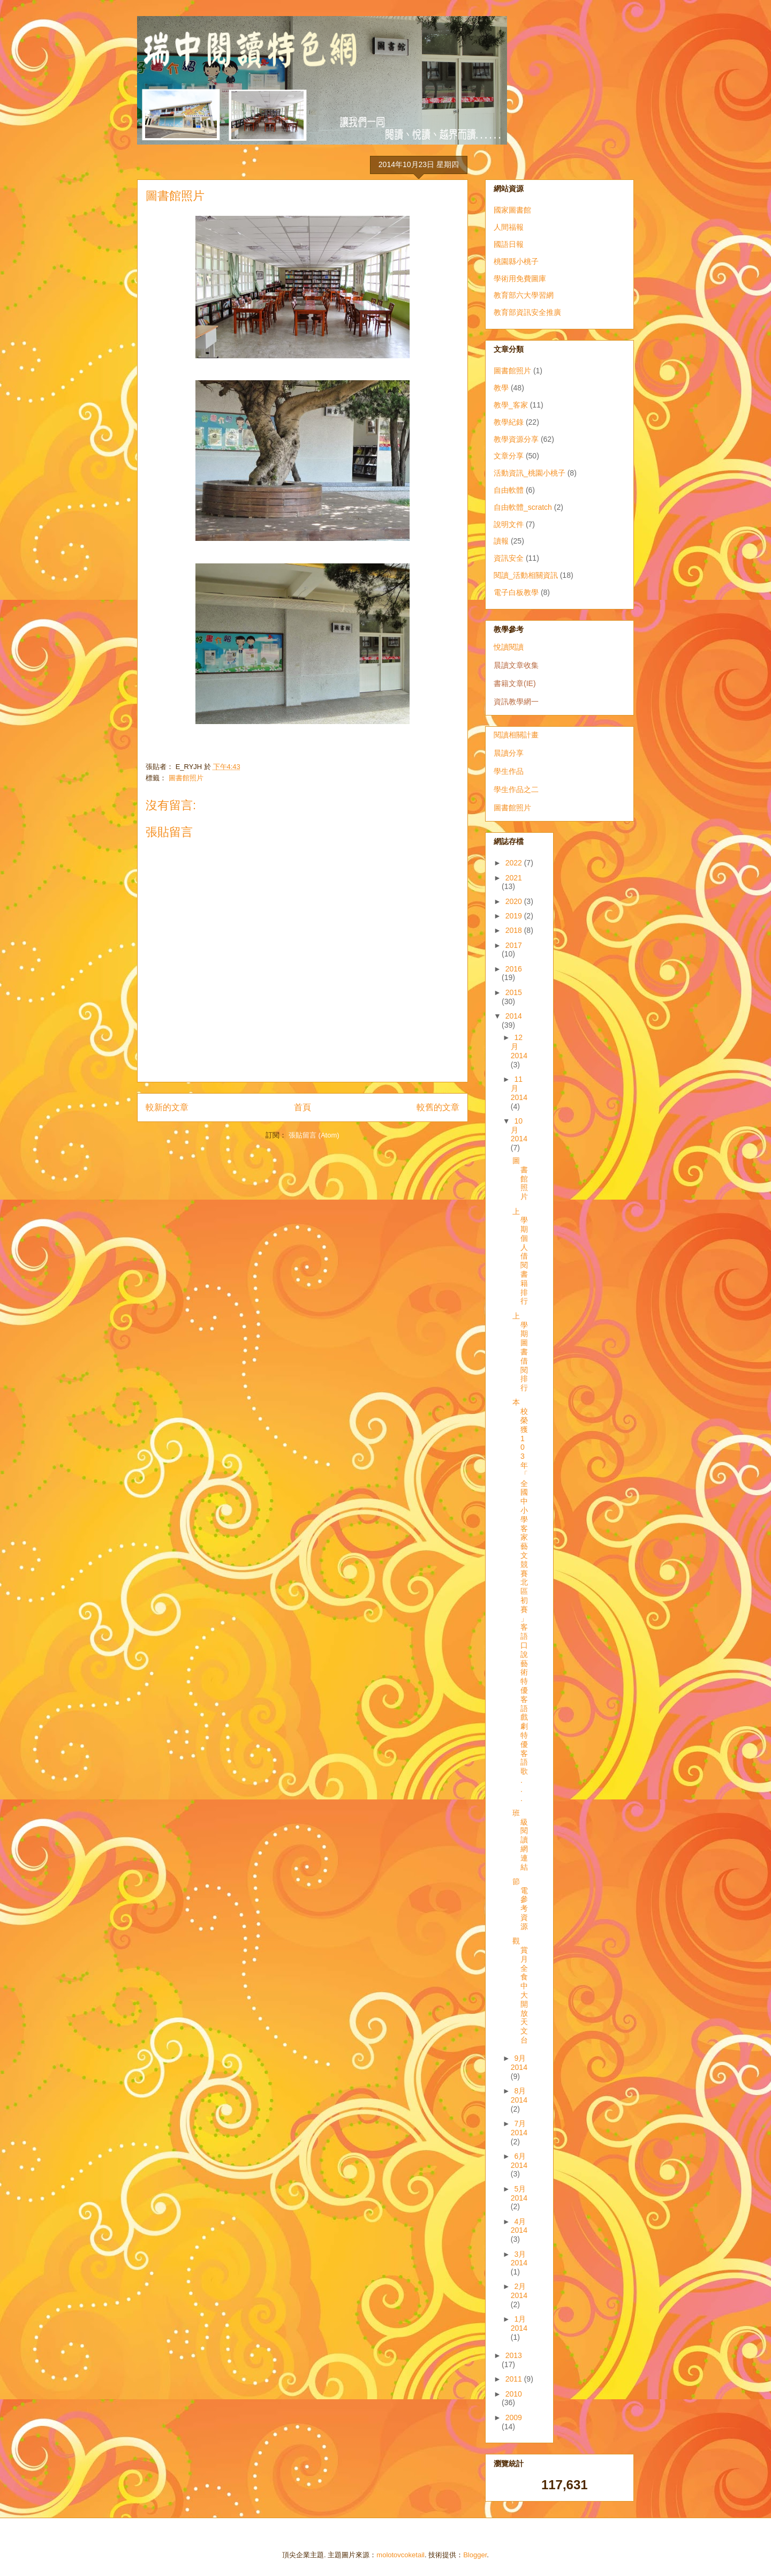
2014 (513, 1016)
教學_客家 (511, 405)
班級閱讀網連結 (520, 1840)
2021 (513, 877)
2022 (514, 862)
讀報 (501, 541)
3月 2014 (519, 2259)
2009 (513, 2417)
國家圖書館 (512, 210)
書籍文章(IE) (515, 683)
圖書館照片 (186, 778)
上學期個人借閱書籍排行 (520, 1256)
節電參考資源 (520, 1904)
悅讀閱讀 (509, 647)
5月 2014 (519, 2193)
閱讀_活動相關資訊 (526, 575)
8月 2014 (519, 2095)
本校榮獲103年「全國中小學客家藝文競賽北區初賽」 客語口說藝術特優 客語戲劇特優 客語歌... (520, 1600)
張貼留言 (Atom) (314, 1135)
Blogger (475, 2555)
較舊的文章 (438, 1107)
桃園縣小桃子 (516, 261)
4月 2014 (519, 2226)
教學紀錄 (509, 422)
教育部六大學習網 (524, 295)
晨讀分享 (509, 753)
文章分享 (509, 455)
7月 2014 (519, 2128)
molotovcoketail (400, 2555)
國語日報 (509, 244)
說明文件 (509, 524)
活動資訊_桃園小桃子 (529, 473)
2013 (513, 2355)
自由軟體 (509, 490)
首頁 (302, 1107)
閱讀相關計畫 (516, 734)
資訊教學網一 (516, 701)
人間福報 (509, 227)
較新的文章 (167, 1107)
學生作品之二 (516, 789)
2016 (513, 969)
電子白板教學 (516, 592)
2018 (514, 930)
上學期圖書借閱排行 (520, 1352)
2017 (513, 945)
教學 (501, 387)
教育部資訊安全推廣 (527, 312)
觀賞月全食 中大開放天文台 (520, 1990)
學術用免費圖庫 (520, 278)
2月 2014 (519, 2291)
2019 (514, 916)
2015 (513, 992)
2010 (513, 2394)
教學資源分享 (516, 439)
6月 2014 (519, 2161)
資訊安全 (509, 558)
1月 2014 (519, 2323)
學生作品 (509, 771)
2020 (514, 901)
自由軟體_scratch (523, 507)
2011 (514, 2379)
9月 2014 (519, 2063)
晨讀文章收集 (516, 665)
